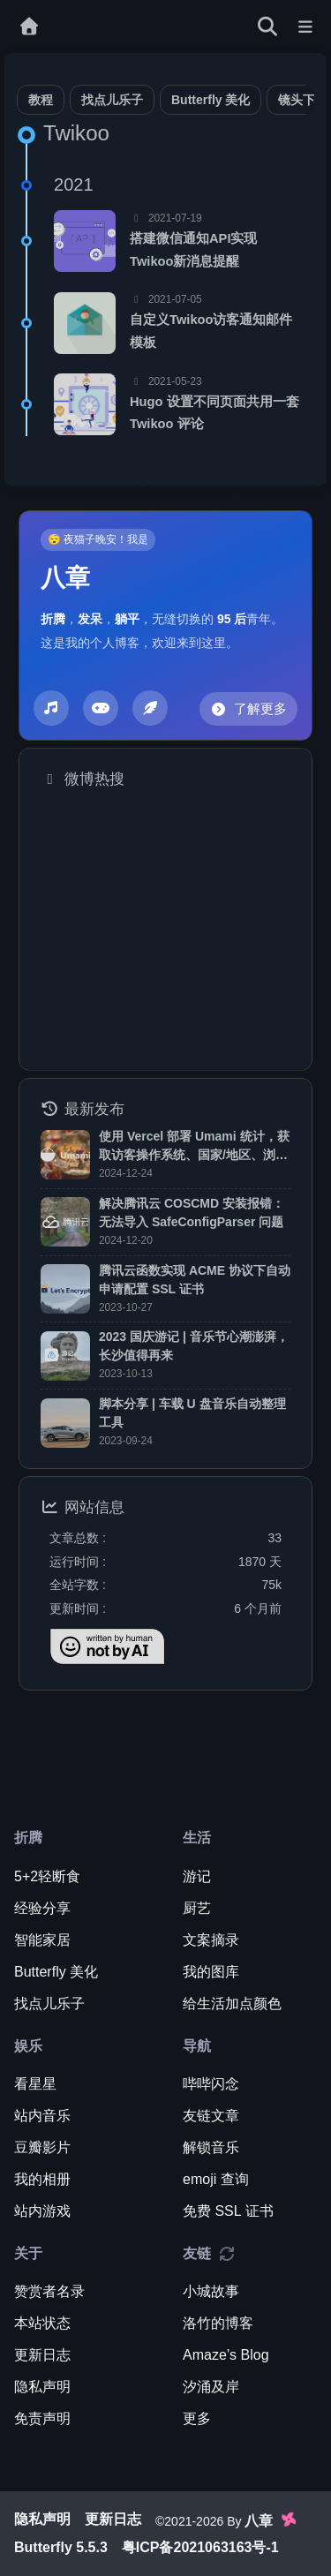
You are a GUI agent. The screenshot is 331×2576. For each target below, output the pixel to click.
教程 (40, 100)
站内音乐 (42, 2115)
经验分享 (42, 1908)
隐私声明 (42, 2386)
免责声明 (42, 2418)
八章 (65, 578)
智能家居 (42, 1939)
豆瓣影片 (42, 2147)
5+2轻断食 (47, 1876)
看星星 (35, 2083)
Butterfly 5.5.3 (61, 2548)
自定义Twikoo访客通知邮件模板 (211, 331)
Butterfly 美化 (210, 100)
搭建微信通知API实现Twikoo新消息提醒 (193, 249)
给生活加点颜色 (232, 2003)
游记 (197, 1876)
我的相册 (42, 2179)
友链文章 (211, 2115)
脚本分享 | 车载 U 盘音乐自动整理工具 (192, 1413)
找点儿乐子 (112, 100)
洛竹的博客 (218, 2323)
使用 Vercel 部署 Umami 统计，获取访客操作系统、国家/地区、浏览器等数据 (194, 1146)
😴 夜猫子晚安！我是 (98, 539)
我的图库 (211, 1971)
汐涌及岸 (211, 2386)
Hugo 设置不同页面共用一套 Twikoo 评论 (214, 413)
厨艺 (197, 1908)
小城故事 (211, 2291)
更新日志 (42, 2354)
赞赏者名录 (49, 2291)
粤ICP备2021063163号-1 (200, 2548)
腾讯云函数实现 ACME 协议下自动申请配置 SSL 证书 (194, 1279)
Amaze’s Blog (226, 2354)
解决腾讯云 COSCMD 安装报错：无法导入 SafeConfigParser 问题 (191, 1212)
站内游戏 (42, 2210)
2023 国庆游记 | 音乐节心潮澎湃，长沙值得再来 (194, 1345)
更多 (197, 2418)
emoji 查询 (216, 2179)
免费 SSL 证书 (228, 2210)
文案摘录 (211, 1939)
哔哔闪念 (211, 2083)
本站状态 (42, 2323)
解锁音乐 (211, 2147)
